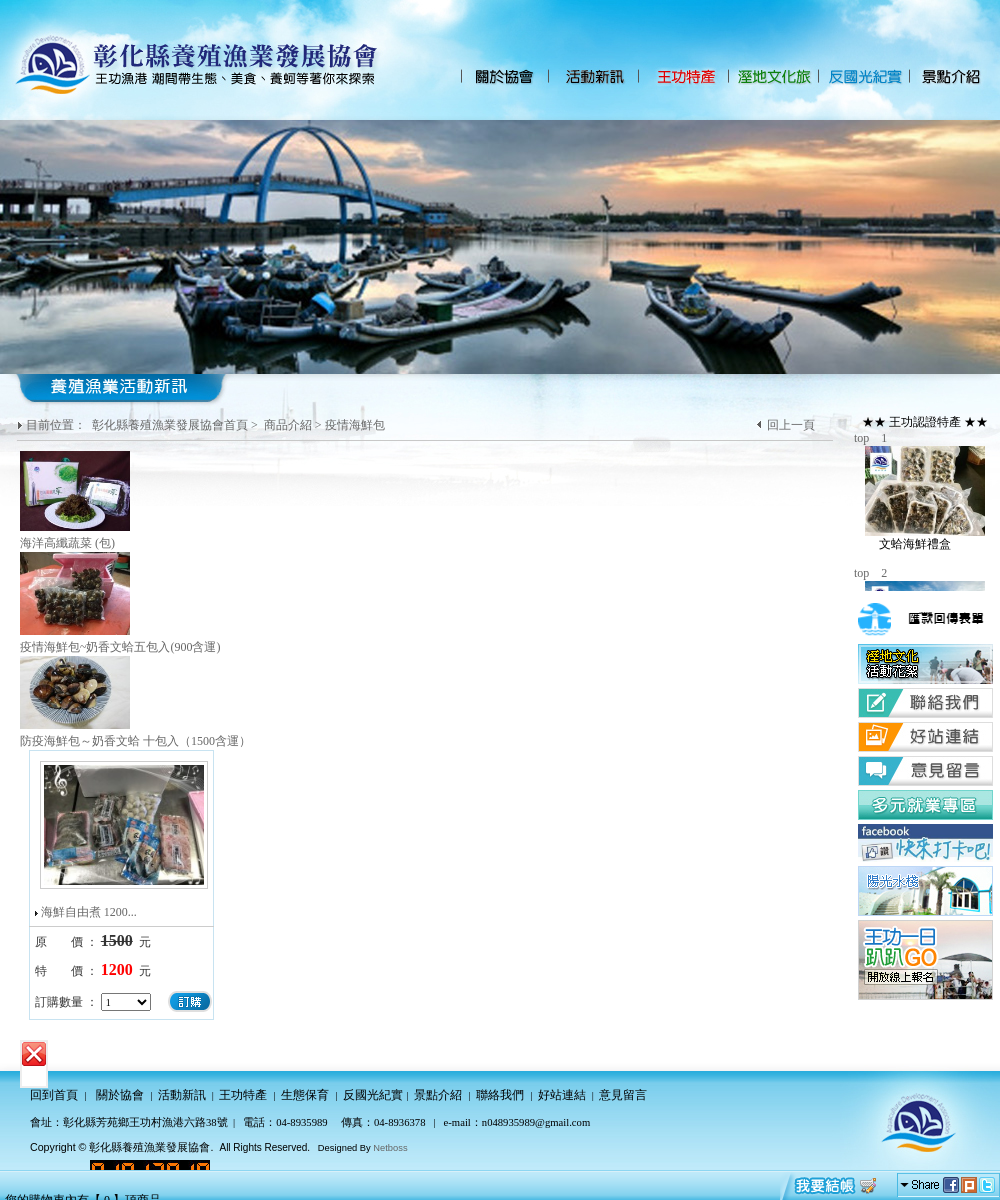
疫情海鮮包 (355, 425)
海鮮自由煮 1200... (89, 912)
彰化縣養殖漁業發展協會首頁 (170, 425)
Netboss (390, 1148)
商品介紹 (288, 425)
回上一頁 (791, 425)
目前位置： (57, 425)
